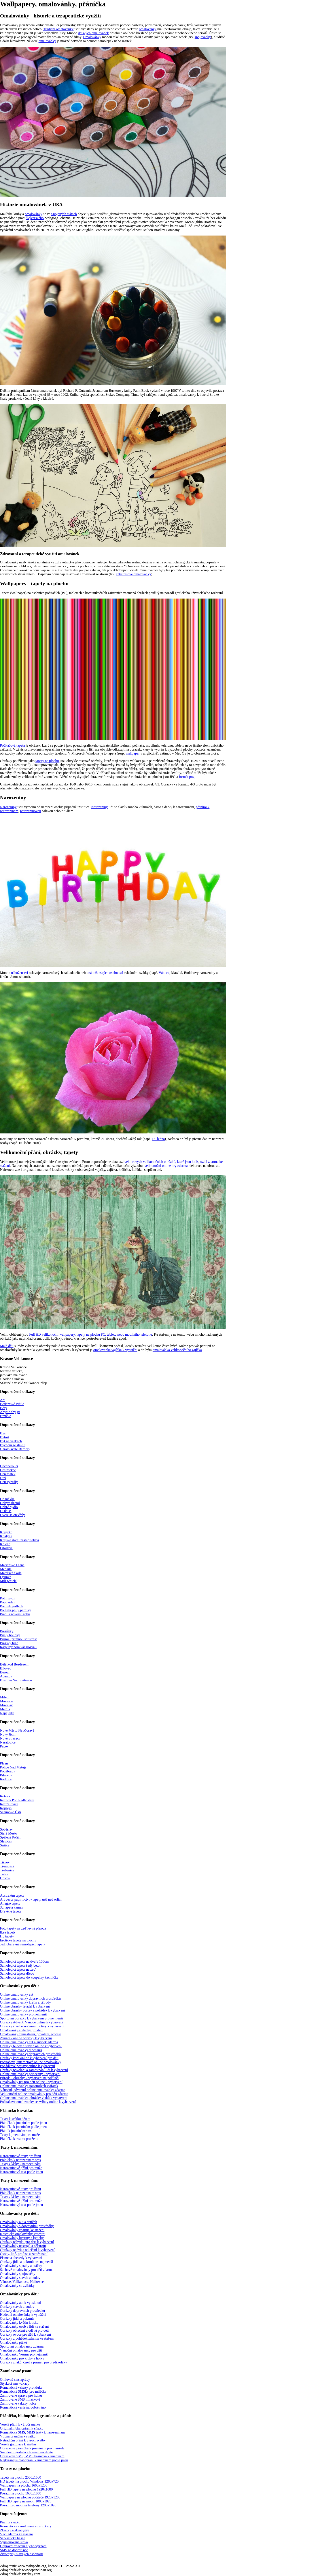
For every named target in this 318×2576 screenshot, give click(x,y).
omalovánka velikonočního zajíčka (177, 1350)
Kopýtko (6, 1532)
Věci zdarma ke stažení (16, 2534)
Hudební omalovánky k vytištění (23, 2314)
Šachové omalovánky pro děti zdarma (26, 2270)
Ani (2, 1400)
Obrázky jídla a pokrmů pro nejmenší (26, 2262)
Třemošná (7, 1866)
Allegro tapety (10, 1903)
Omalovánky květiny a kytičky (22, 2238)
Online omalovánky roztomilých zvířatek (29, 2086)
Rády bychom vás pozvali (18, 1647)
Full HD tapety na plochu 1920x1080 (26, 2489)
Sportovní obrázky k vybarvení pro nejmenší (31, 2018)
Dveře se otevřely (12, 1515)
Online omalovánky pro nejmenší (23, 2014)
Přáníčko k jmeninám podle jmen (23, 2123)
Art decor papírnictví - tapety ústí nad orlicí (31, 1899)
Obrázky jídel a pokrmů (17, 2318)
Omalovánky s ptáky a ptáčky (21, 2266)
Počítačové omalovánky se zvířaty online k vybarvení (38, 2102)
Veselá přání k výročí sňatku (20, 2424)
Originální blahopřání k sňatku (21, 2428)
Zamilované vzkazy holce (18, 2403)
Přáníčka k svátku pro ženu (19, 2139)
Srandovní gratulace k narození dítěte (26, 2452)
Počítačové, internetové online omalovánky (30, 2062)
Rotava (5, 1796)
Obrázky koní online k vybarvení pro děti (29, 2058)
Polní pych (7, 1598)
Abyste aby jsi (10, 1412)
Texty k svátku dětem (15, 2119)
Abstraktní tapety (12, 1895)
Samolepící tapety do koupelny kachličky (29, 1977)
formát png (187, 777)
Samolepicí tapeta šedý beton (20, 1965)
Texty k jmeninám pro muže (20, 2135)
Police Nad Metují (13, 1767)
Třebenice (7, 1870)
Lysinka (5, 1577)
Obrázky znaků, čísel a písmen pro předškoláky (33, 2362)
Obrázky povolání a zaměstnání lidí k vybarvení (34, 2070)
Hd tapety (7, 1936)
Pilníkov (6, 1775)
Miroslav (6, 1705)
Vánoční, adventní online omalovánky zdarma (32, 2090)
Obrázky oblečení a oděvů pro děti (24, 2330)
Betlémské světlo (12, 1404)
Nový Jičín (7, 1734)
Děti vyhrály (9, 1482)
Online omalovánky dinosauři (21, 2050)
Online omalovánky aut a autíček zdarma (29, 2042)
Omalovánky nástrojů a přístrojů (23, 2246)
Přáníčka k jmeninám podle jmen (23, 2127)
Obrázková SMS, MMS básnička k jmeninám (32, 2456)
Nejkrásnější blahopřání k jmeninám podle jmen (34, 2460)
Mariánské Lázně (12, 1565)
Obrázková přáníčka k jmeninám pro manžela (32, 2448)
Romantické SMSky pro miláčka (23, 2391)
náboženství (19, 973)
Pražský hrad (9, 1643)
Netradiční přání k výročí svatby (23, 2440)
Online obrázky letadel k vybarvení (25, 2006)
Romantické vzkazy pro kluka (21, 2387)
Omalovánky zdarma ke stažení (22, 2230)
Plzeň (4, 1763)
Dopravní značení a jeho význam (23, 2546)
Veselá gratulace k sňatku (18, 2444)
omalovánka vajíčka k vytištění (115, 1350)
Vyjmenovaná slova (14, 2542)
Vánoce (164, 973)
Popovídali (7, 1602)
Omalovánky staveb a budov (20, 2277)
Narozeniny (8, 807)
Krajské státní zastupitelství (19, 1540)
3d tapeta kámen (11, 1907)
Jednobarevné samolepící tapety (22, 1944)
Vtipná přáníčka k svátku (17, 2436)
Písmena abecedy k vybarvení (21, 2258)
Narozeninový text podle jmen (21, 2172)
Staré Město (8, 1833)
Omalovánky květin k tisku (19, 2322)
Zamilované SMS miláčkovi (20, 2399)
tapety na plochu (47, 761)
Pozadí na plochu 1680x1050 (20, 2493)
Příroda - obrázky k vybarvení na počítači (29, 2078)
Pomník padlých (11, 1606)
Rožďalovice (9, 1804)
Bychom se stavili (12, 1445)
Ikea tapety (8, 1932)
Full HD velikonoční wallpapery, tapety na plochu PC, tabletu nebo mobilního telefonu (90, 1334)
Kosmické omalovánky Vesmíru (22, 2234)
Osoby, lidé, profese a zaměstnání (23, 2254)
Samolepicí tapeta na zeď (18, 1969)
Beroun (5, 1672)
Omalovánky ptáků (13, 2342)
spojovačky (203, 37)
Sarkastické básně (12, 2538)
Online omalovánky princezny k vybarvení (30, 2074)
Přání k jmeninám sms (16, 2131)
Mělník (5, 1709)
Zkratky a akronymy (14, 2530)
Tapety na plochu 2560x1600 (20, 2477)
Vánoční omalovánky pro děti (21, 2350)
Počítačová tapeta (12, 745)
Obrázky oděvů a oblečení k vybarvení (27, 2250)
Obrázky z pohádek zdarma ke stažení (27, 2338)
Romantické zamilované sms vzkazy (25, 2526)
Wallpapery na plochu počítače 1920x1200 (30, 2497)
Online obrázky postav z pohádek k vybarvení (32, 2010)
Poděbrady (7, 1771)
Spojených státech (64, 214)
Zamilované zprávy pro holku (21, 2395)
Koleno (5, 1544)
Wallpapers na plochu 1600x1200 (23, 2485)
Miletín (5, 1697)
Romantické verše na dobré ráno (23, 2407)
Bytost (4, 1437)
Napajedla (7, 1713)
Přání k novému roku (15, 1614)
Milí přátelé (8, 1581)
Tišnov (5, 1862)
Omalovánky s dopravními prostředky (27, 2226)
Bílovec (5, 1668)
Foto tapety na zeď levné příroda (23, 1928)
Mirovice (6, 1701)
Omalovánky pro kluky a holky (22, 2358)
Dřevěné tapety (10, 1911)
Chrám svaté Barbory (15, 1449)
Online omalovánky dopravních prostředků (30, 1998)
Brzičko (5, 1416)
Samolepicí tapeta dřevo (17, 1973)
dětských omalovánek (93, 33)
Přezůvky (6, 1631)
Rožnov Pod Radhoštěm (17, 1800)
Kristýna (6, 1536)
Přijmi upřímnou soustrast (18, 1639)
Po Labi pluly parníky (15, 1610)
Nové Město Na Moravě (17, 1730)
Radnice (5, 1779)
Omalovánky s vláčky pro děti (21, 2030)
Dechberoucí (9, 1466)
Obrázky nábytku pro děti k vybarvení (27, 2242)
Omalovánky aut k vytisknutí (20, 2302)
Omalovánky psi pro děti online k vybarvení (31, 2082)
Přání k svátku (10, 2522)
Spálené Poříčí (10, 1837)
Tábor (4, 1874)
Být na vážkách (11, 1441)
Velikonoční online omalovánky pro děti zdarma (34, 2094)
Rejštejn (5, 1808)
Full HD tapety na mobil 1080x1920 (25, 2501)
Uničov (5, 1878)
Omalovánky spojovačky (17, 2274)
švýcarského (35, 218)
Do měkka (7, 1499)
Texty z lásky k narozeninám (20, 2164)
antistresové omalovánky (133, 574)
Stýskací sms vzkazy (14, 2383)
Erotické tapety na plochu (18, 1940)
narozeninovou (30, 811)
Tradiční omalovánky (58, 29)
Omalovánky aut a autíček (18, 2222)
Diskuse (5, 1511)
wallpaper (133, 753)
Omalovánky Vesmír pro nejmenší (24, 2354)
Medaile (5, 1569)
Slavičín (5, 1841)
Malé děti (6, 1346)
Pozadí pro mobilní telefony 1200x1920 (28, 2505)
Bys (3, 1433)
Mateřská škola (10, 1573)
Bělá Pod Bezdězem (14, 1664)
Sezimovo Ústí (10, 1812)
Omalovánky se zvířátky (17, 2285)
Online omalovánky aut (16, 1994)
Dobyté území (10, 1503)
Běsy (3, 1408)
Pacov (4, 1746)
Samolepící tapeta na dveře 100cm (24, 1961)
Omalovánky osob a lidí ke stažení (24, 2326)
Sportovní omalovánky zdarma (22, 2346)
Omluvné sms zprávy (15, 2379)
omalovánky (147, 29)
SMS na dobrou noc (14, 2550)
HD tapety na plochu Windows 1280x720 (29, 2481)
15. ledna (158, 1139)
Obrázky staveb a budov (17, 2306)
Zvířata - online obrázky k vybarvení (26, 2038)
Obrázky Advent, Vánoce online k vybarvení (31, 2022)
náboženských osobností (105, 973)
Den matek (7, 1474)
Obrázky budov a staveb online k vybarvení (31, 2046)
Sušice (4, 1845)
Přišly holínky (10, 1635)
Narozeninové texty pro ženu (20, 2156)
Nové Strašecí (10, 1738)
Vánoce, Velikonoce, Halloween (22, 2281)
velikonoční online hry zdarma (166, 1165)
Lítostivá (6, 1548)
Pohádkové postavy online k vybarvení (27, 2066)
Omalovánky (92, 37)
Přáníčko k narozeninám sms (20, 2160)
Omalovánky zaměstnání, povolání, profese (30, 2034)
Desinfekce (8, 1470)
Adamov (6, 1676)
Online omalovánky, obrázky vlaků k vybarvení (33, 2098)
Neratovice (7, 1742)
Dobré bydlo (9, 1507)
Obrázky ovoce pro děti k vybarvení (25, 2334)
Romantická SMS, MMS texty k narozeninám (32, 2432)
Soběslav (6, 1829)
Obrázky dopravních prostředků (22, 2310)
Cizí (3, 1478)
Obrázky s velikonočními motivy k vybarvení (32, 2026)
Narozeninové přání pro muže (21, 2168)
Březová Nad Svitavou (16, 1680)
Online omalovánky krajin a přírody (25, 2002)
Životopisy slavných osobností (21, 2554)
